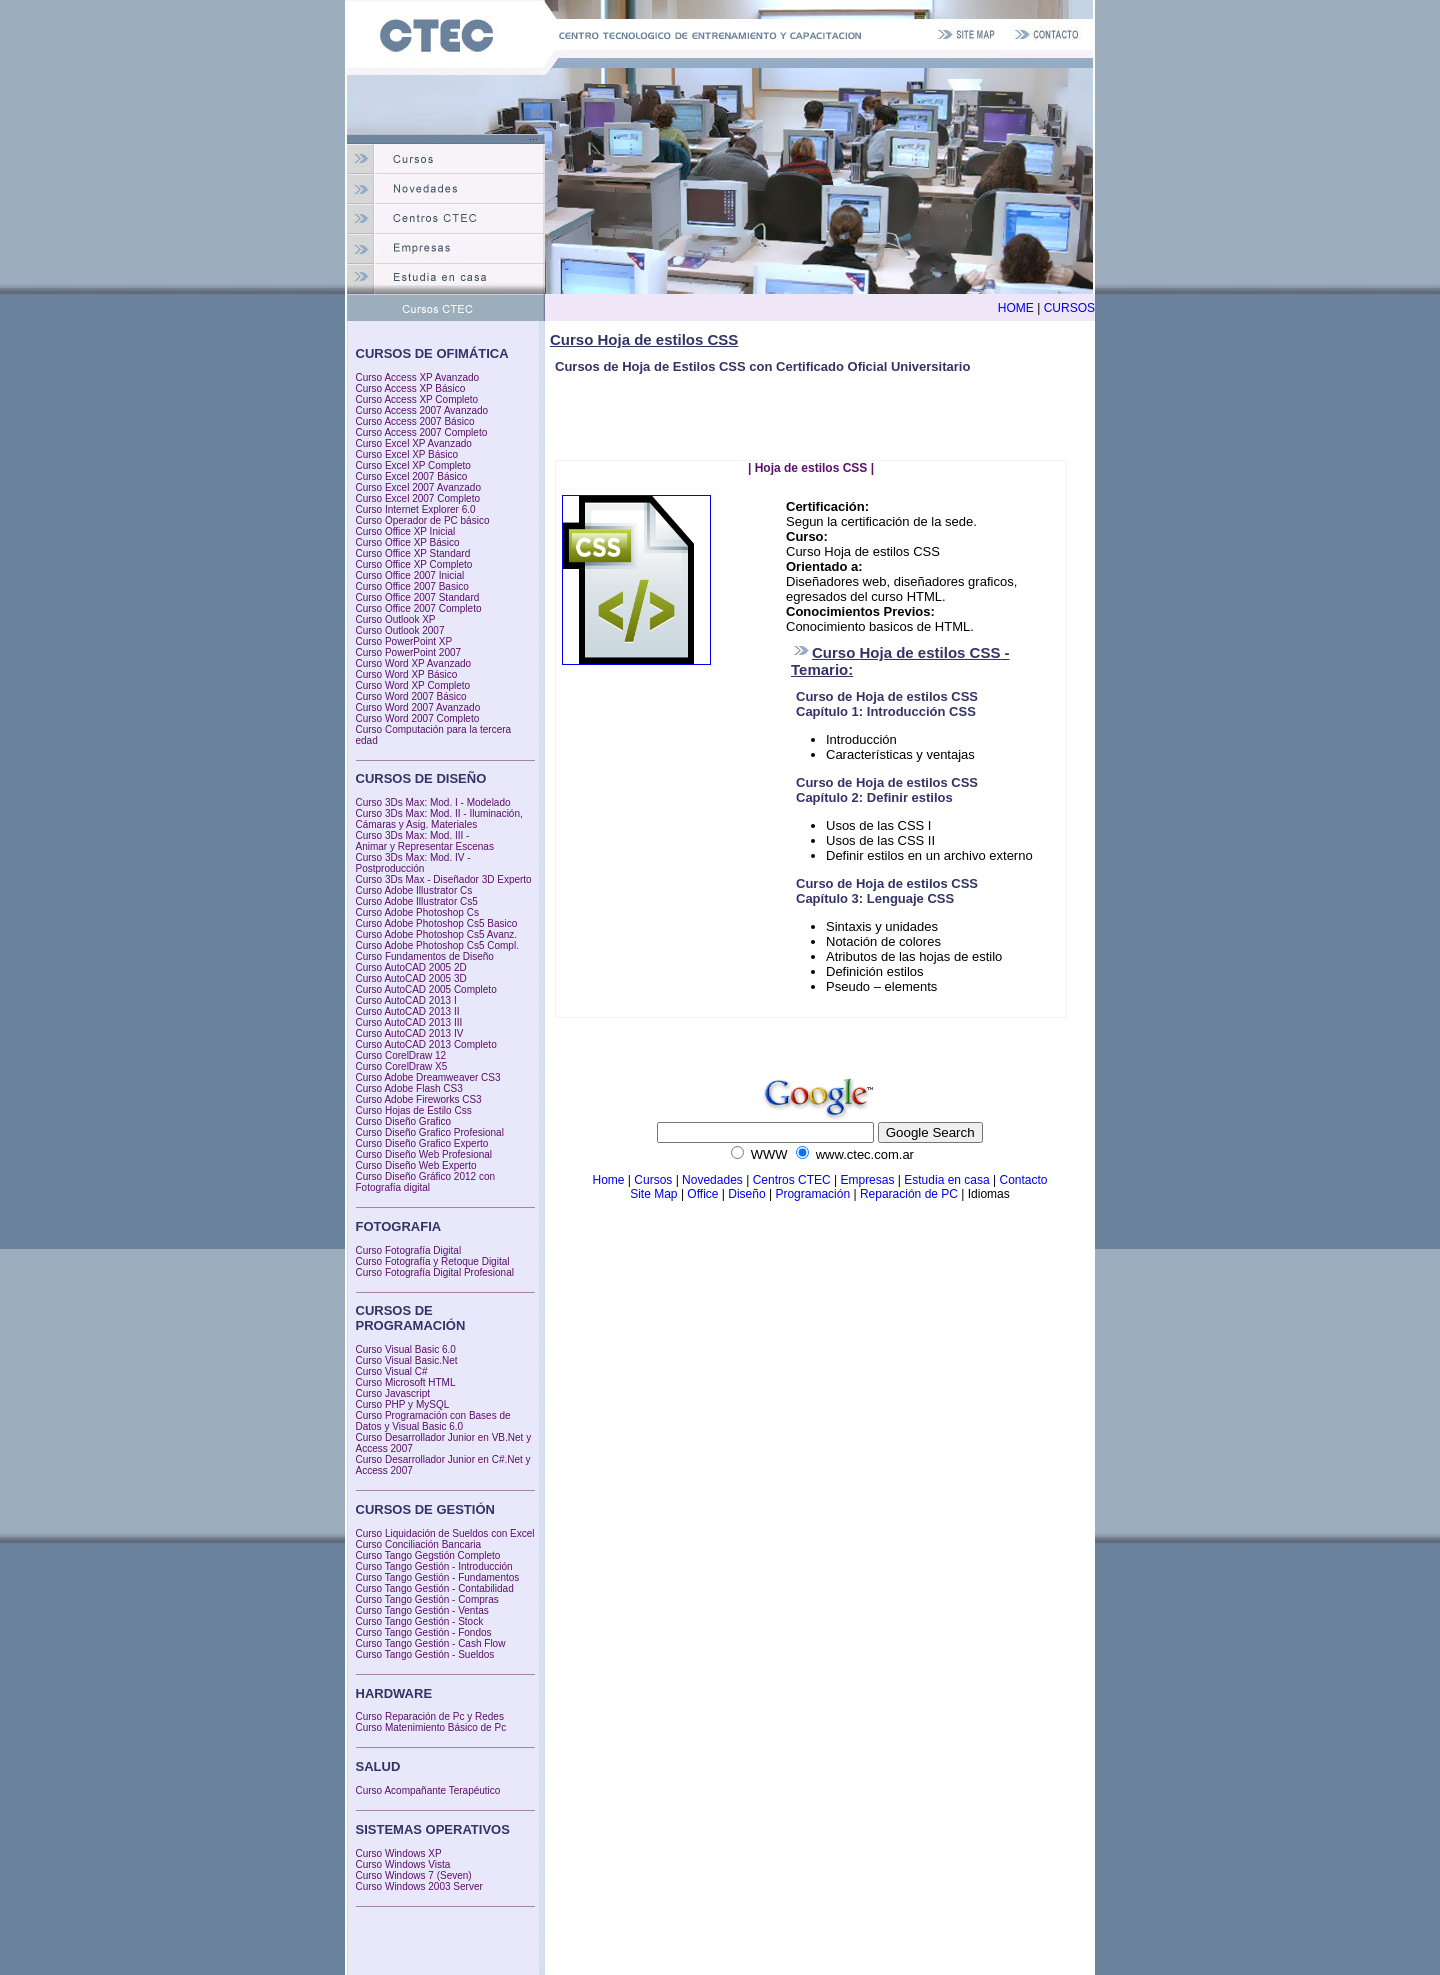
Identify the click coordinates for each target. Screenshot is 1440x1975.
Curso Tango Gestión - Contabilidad (435, 1588)
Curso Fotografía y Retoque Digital (433, 1261)
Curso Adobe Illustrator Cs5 (417, 901)
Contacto (1023, 1180)
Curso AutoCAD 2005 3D (411, 978)
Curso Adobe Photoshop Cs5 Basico (437, 923)
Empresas (867, 1180)
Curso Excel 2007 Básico (412, 476)
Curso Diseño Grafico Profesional (430, 1132)
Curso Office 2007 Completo (419, 608)
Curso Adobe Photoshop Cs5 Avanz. (437, 934)
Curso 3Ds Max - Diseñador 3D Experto (444, 879)
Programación (812, 1194)
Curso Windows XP (399, 1853)
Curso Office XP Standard (413, 553)
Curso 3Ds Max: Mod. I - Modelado (433, 802)
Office (704, 1194)
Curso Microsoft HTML (406, 1382)
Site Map (653, 1194)
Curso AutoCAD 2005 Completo (426, 989)
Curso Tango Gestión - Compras (427, 1599)
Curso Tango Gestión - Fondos (424, 1632)
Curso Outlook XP (396, 619)
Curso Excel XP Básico (407, 454)
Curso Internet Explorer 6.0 (416, 509)
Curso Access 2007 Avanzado (422, 410)
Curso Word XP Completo (413, 685)
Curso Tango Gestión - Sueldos (425, 1654)
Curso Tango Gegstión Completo (428, 1555)
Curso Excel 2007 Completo (418, 498)
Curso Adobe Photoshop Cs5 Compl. (437, 945)
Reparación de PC (909, 1194)
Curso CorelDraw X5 (402, 1066)
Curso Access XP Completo (417, 399)
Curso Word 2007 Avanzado (418, 707)
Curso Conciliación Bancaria (419, 1544)
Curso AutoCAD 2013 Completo (426, 1044)
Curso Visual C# (392, 1371)
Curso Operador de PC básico (423, 520)
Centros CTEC (792, 1180)
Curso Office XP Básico (408, 542)
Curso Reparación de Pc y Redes (430, 1716)
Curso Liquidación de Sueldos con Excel (445, 1533)
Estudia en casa (946, 1180)
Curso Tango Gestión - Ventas (422, 1610)
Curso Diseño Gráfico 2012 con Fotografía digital (426, 1182)
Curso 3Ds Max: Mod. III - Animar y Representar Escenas (425, 841)
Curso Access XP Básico (411, 388)
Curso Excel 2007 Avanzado (418, 487)
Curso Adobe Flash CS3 (409, 1088)
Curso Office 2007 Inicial (410, 575)
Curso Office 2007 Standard (418, 597)
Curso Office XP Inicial (406, 531)
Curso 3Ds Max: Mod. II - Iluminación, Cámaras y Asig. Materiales (439, 819)
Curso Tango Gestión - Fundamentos (438, 1577)
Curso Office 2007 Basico (412, 586)
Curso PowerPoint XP (404, 641)
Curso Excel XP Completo (413, 465)
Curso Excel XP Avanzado (414, 443)
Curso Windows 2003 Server (419, 1886)
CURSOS (1069, 308)
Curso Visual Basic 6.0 (406, 1349)
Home (608, 1180)
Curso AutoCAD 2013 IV (410, 1033)
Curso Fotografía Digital (409, 1250)
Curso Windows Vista (403, 1864)
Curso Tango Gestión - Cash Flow (431, 1643)
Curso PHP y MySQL (403, 1404)
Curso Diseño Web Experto (416, 1165)
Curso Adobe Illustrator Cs (414, 890)
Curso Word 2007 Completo (418, 718)
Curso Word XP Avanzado (414, 663)
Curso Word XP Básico (407, 674)
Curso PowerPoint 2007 (409, 652)
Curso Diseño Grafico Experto (422, 1143)
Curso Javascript (393, 1393)
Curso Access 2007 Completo (422, 432)
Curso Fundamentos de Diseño (425, 956)
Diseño (746, 1194)
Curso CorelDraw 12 (401, 1055)
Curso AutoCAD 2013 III (409, 1022)
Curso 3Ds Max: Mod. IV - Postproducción (413, 863)
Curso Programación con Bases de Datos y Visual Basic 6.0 (433, 1421)
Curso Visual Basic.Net (407, 1360)
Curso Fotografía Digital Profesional (435, 1272)
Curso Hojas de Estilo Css (414, 1110)
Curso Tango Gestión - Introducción (434, 1566)
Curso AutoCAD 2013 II (408, 1011)
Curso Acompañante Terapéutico (428, 1790)
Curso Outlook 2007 (400, 630)
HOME (1016, 308)
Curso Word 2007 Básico (411, 696)
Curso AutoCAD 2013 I (406, 1000)
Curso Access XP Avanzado (418, 377)
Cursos (653, 1180)
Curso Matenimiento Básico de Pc (431, 1727)
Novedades (712, 1180)
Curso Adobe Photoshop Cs (417, 912)
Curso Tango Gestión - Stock (420, 1621)
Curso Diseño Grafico (404, 1121)
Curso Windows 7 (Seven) (414, 1875)
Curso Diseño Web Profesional (424, 1154)
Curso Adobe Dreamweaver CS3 (428, 1077)
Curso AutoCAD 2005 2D (411, 967)
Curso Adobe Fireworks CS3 (419, 1099)
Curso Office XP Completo (414, 564)
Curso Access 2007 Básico (415, 421)
